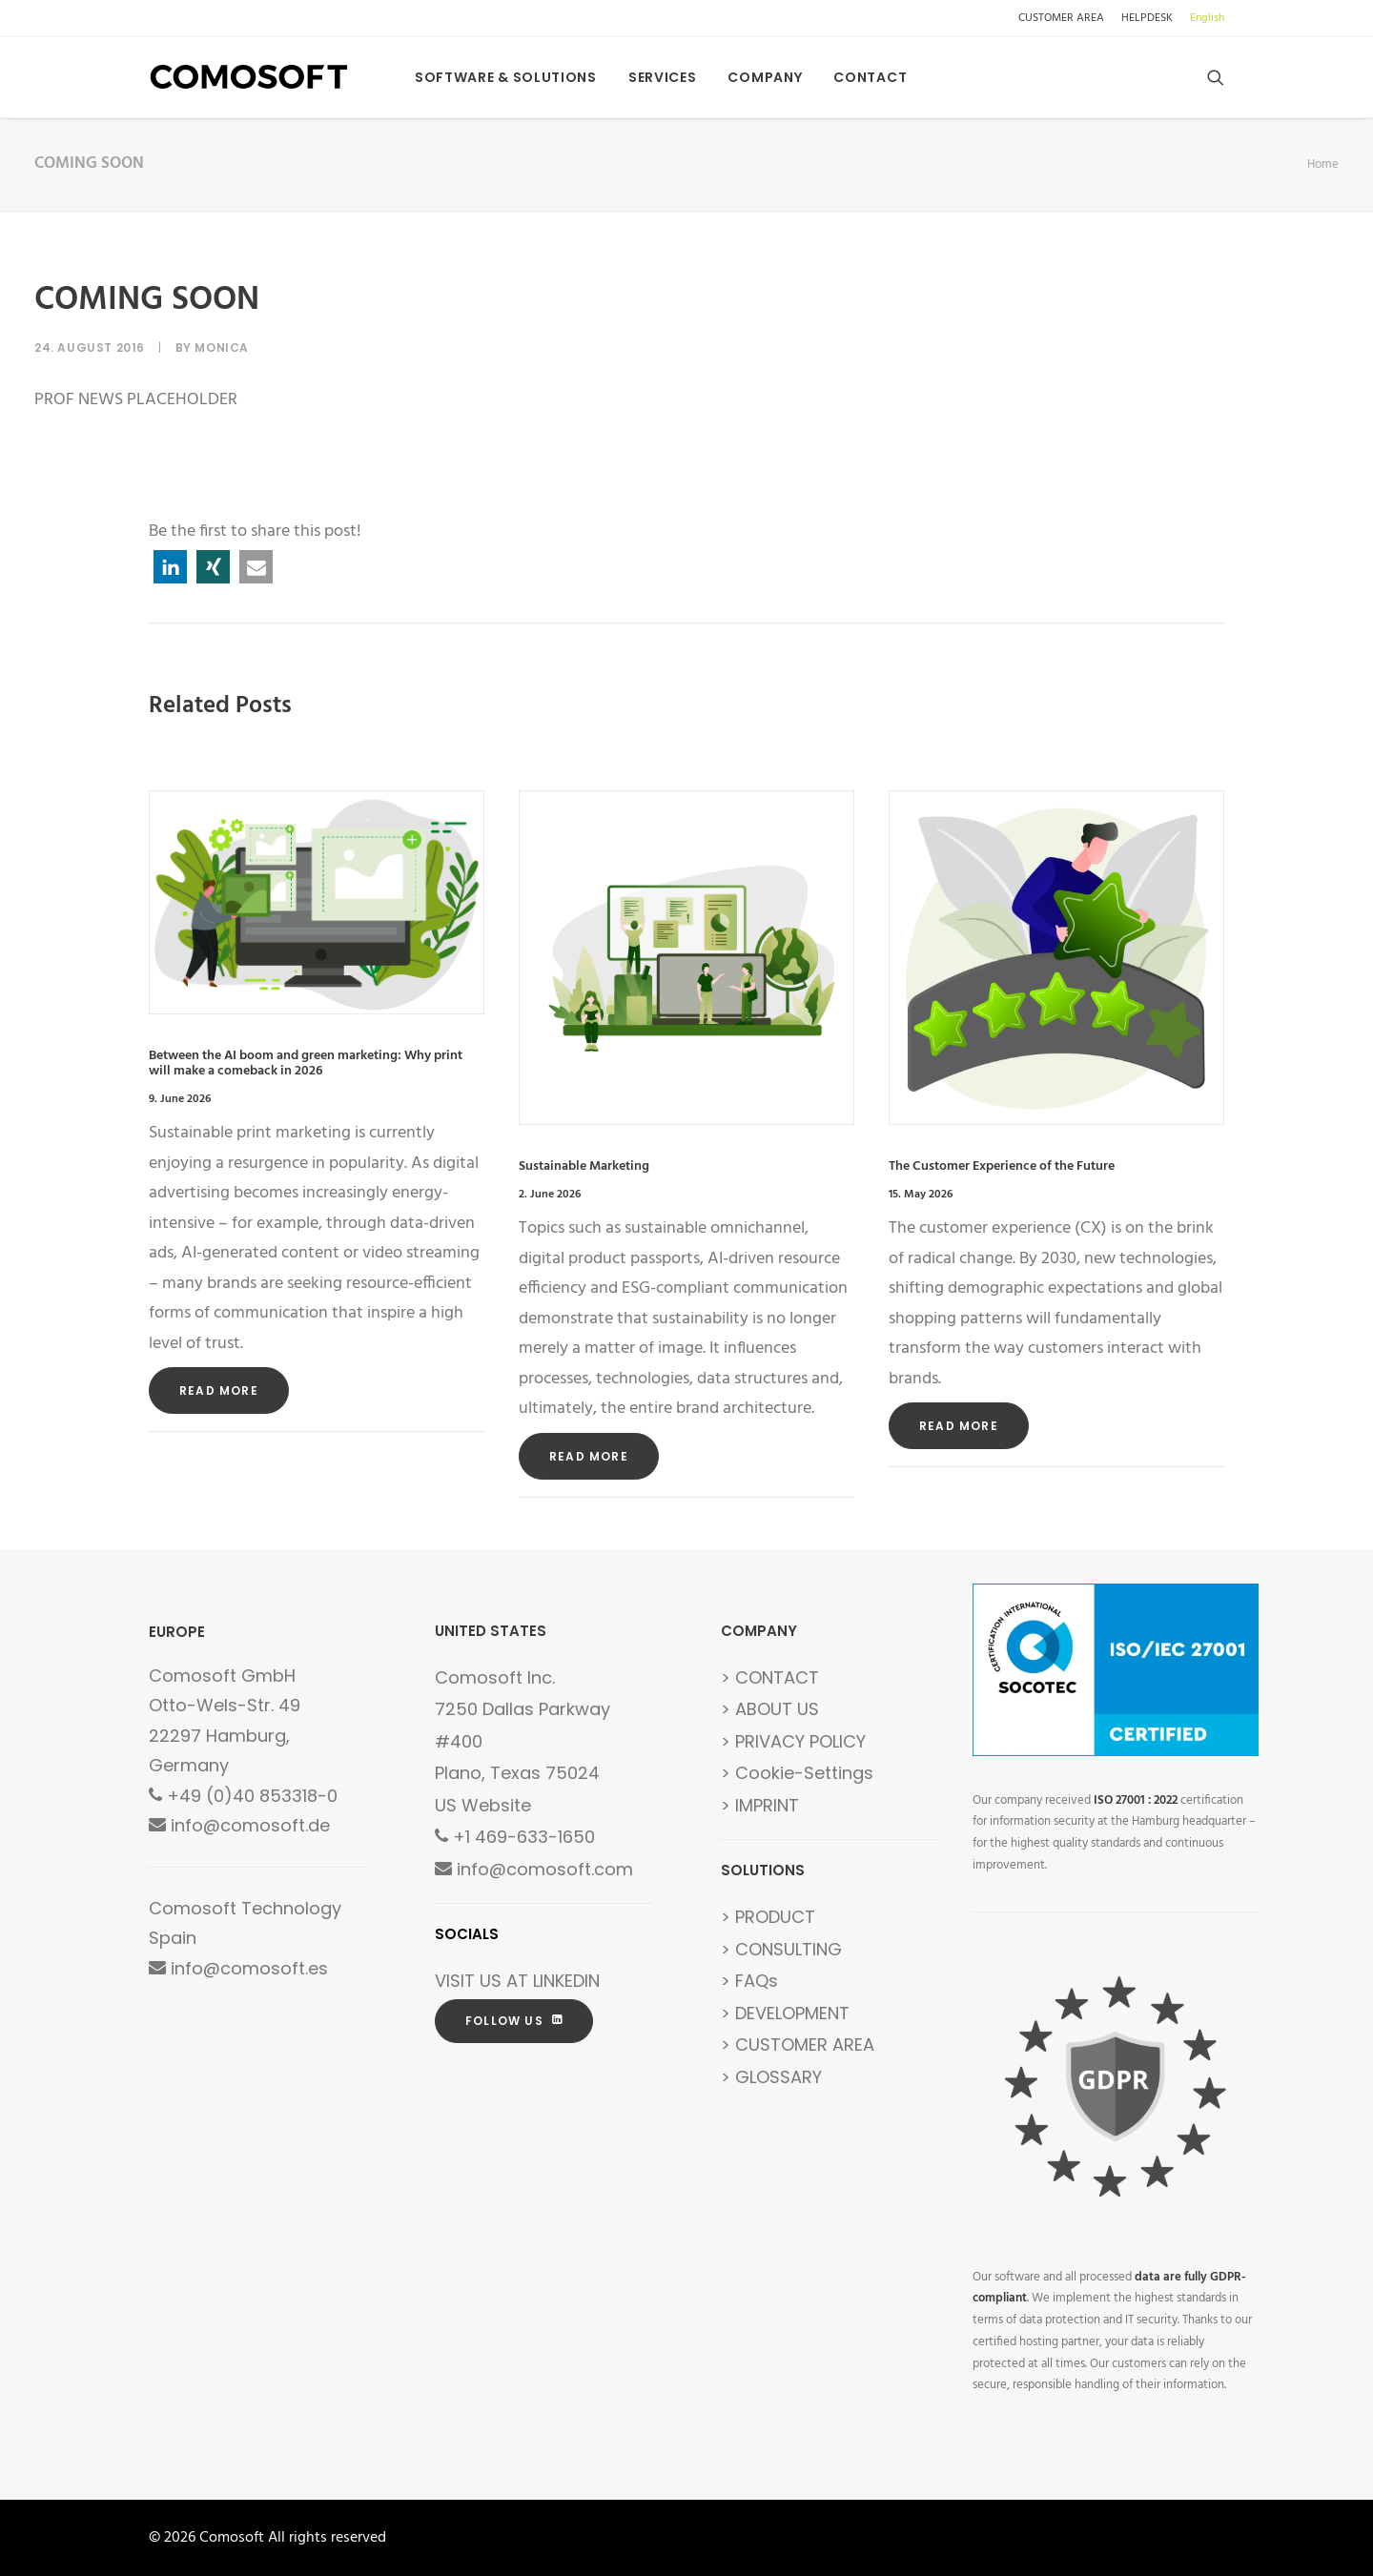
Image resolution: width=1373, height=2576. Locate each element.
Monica (222, 347)
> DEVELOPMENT (785, 2013)
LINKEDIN (566, 1981)
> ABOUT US (770, 1709)
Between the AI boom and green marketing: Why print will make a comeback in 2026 (305, 1064)
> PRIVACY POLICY (793, 1741)
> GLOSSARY (771, 2077)
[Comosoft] (249, 77)
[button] (1215, 77)
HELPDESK (1147, 18)
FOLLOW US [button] (514, 2021)
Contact (870, 77)
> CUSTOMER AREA (797, 2044)
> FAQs (749, 1981)
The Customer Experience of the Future (1002, 1166)
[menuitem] (1064, 18)
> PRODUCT (768, 1917)
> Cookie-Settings (797, 1773)
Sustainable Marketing (584, 1166)
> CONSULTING (781, 1949)
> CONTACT (770, 1677)
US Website (483, 1805)
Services (662, 77)
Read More (218, 1390)
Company (764, 77)
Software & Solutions (506, 77)
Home (1323, 164)
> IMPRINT (760, 1805)
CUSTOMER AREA (1061, 18)
